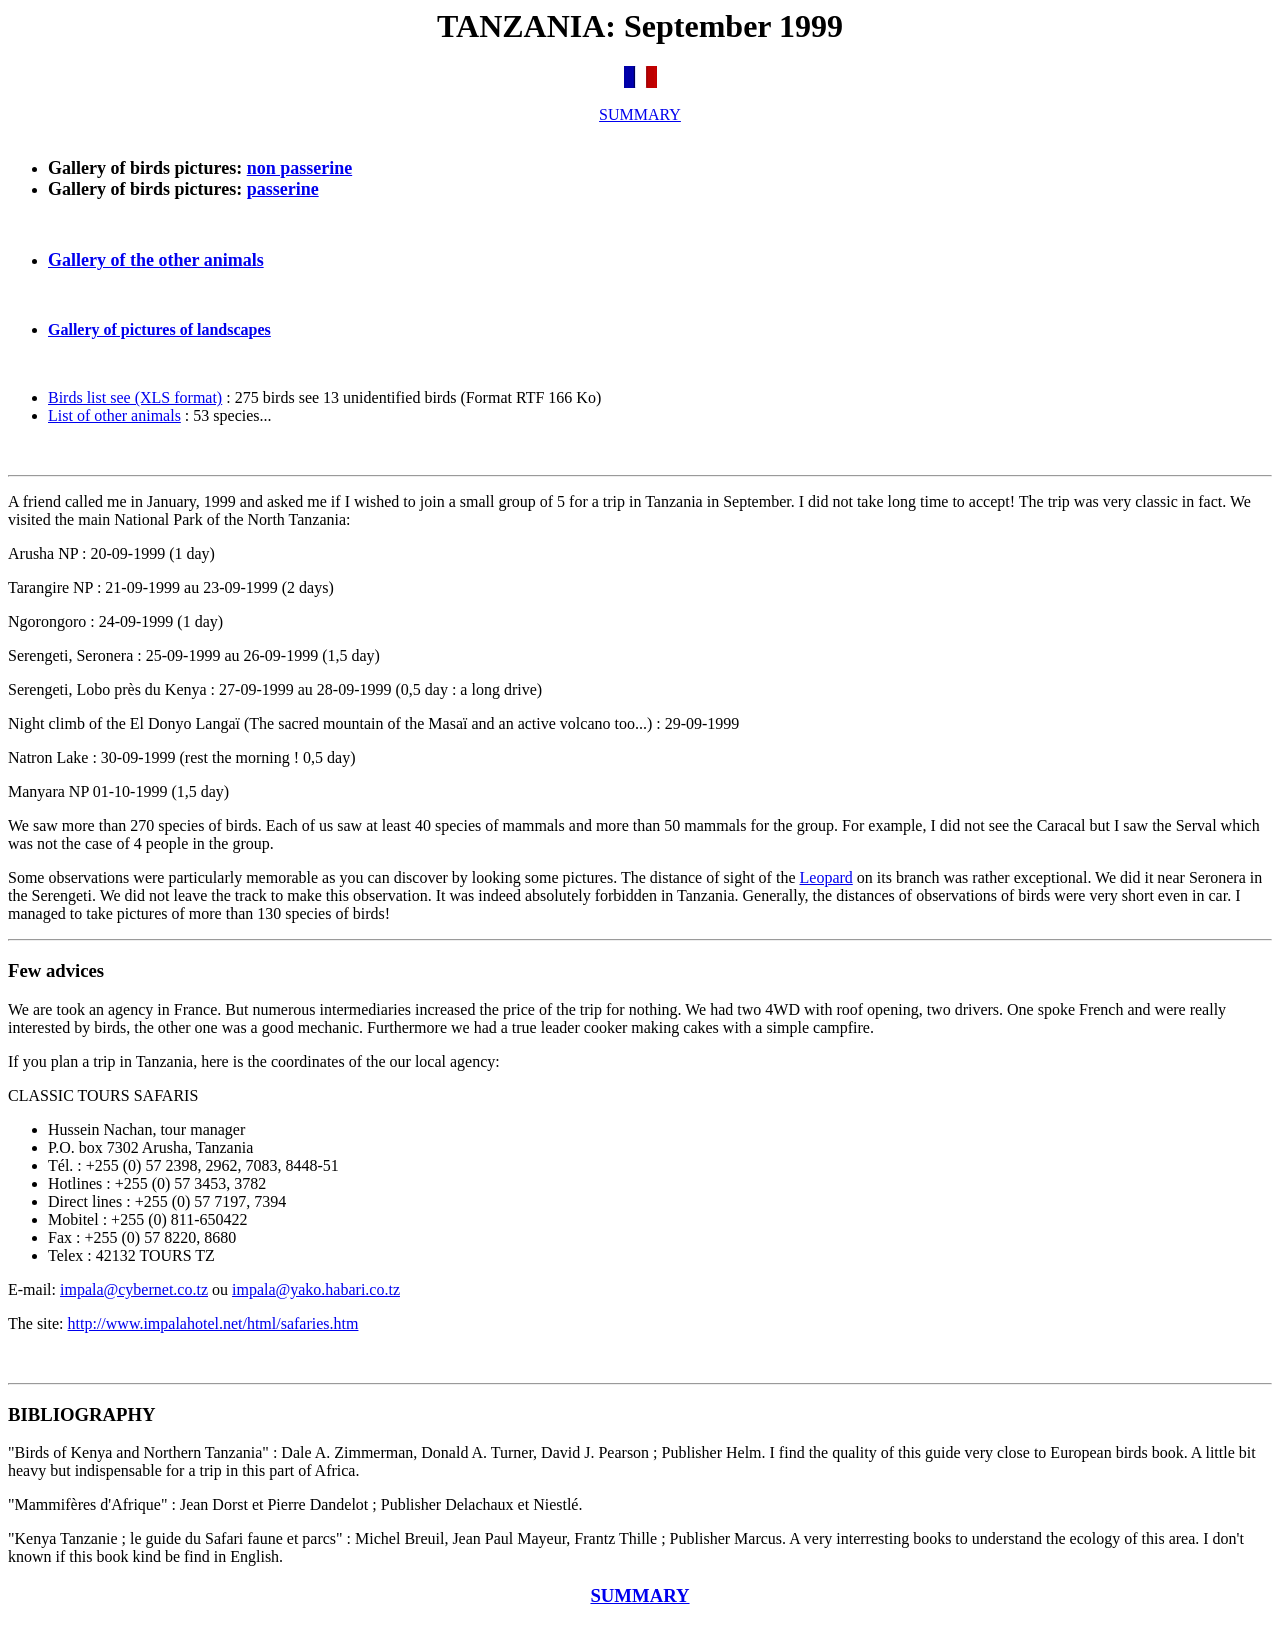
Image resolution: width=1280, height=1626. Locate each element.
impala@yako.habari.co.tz (316, 1289)
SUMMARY (640, 114)
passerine (283, 189)
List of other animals (114, 415)
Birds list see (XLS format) (135, 397)
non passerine (300, 168)
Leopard (826, 877)
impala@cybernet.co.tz (134, 1289)
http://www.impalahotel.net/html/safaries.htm (213, 1323)
